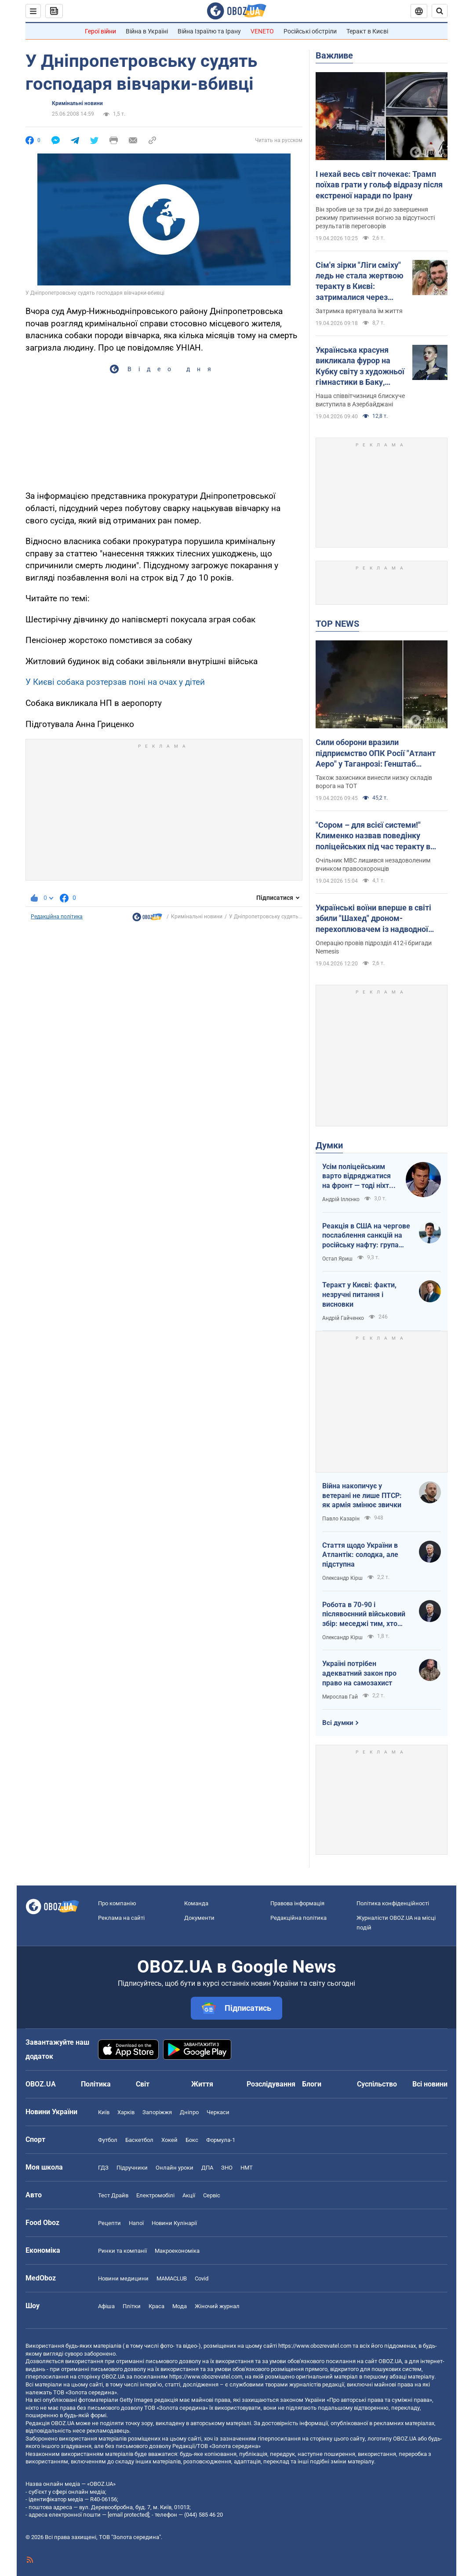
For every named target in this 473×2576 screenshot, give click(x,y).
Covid (201, 2278)
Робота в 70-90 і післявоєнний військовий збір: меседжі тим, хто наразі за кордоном (363, 1614)
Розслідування (271, 2084)
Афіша (106, 2306)
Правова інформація (297, 1903)
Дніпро (189, 2112)
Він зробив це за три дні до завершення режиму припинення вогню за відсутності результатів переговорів (375, 218)
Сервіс (211, 2195)
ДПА (207, 2167)
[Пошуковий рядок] (439, 11)
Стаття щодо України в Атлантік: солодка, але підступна (360, 1554)
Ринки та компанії (122, 2250)
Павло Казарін (341, 1519)
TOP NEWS (337, 623)
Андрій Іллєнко (341, 1199)
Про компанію (117, 1903)
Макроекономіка (177, 2250)
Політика (96, 2084)
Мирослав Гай (340, 1697)
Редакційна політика (57, 916)
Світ (142, 2084)
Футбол (107, 2140)
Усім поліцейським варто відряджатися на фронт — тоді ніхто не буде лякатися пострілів (357, 1176)
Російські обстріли (310, 31)
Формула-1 (220, 2140)
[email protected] (128, 2514)
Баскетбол (139, 2140)
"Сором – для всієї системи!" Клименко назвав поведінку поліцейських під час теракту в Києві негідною (373, 836)
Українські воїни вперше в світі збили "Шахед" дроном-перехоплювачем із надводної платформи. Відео (373, 919)
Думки (329, 1145)
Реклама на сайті (121, 1918)
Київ (103, 2112)
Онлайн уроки (174, 2167)
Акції (188, 2195)
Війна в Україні (147, 31)
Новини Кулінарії (174, 2223)
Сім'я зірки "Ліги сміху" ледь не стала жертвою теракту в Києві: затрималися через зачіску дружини (360, 281)
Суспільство (377, 2084)
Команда (196, 1903)
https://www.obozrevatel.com (314, 2345)
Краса (156, 2306)
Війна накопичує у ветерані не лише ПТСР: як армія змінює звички (362, 1495)
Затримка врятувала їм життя (359, 310)
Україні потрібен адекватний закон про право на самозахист (359, 1673)
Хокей (169, 2140)
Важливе (334, 55)
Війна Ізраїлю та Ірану (209, 31)
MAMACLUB (171, 2278)
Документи (199, 1918)
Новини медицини (123, 2278)
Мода (179, 2306)
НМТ (246, 2167)
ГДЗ (103, 2167)
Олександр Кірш (342, 1578)
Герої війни (100, 31)
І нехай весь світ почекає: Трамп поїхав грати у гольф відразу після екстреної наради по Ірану (379, 184)
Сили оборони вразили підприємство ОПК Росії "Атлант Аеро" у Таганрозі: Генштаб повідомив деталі (376, 753)
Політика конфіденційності (393, 1903)
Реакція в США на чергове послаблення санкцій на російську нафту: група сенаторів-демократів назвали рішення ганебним (366, 1236)
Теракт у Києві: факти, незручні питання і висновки (359, 1294)
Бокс (192, 2140)
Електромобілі (155, 2195)
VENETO (262, 31)
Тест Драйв (113, 2195)
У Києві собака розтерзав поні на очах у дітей (115, 682)
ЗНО (227, 2167)
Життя (202, 2084)
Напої (136, 2223)
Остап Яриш (337, 1259)
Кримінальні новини (77, 103)
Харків (126, 2112)
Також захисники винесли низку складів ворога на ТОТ (374, 781)
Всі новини (430, 2084)
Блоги (311, 2084)
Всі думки (337, 1723)
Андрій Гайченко (343, 1318)
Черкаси (218, 2112)
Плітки (132, 2306)
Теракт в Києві (367, 31)
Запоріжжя (157, 2112)
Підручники (132, 2167)
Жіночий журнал (217, 2306)
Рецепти (109, 2223)
